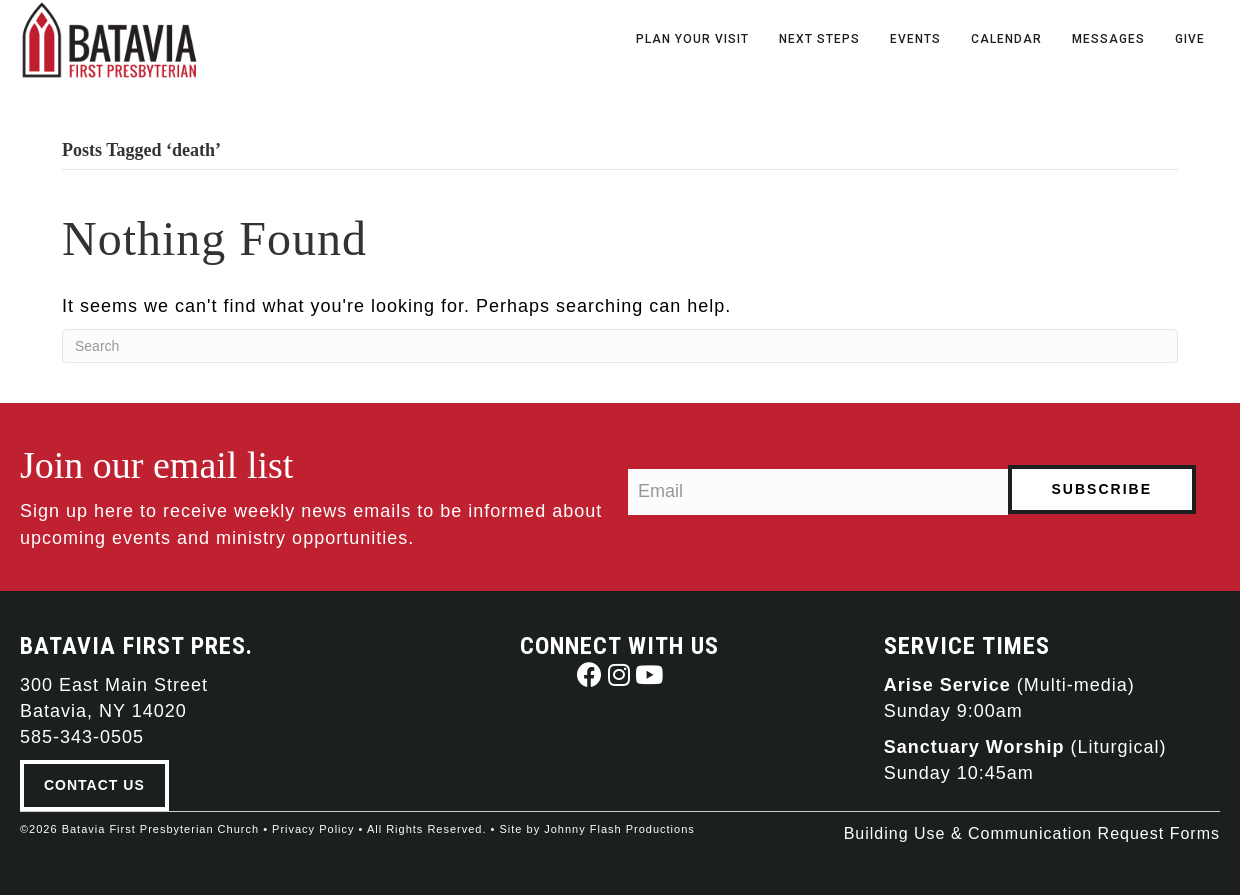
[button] (589, 674)
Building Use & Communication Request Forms (1032, 833)
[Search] (620, 346)
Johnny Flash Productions (619, 829)
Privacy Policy (313, 829)
